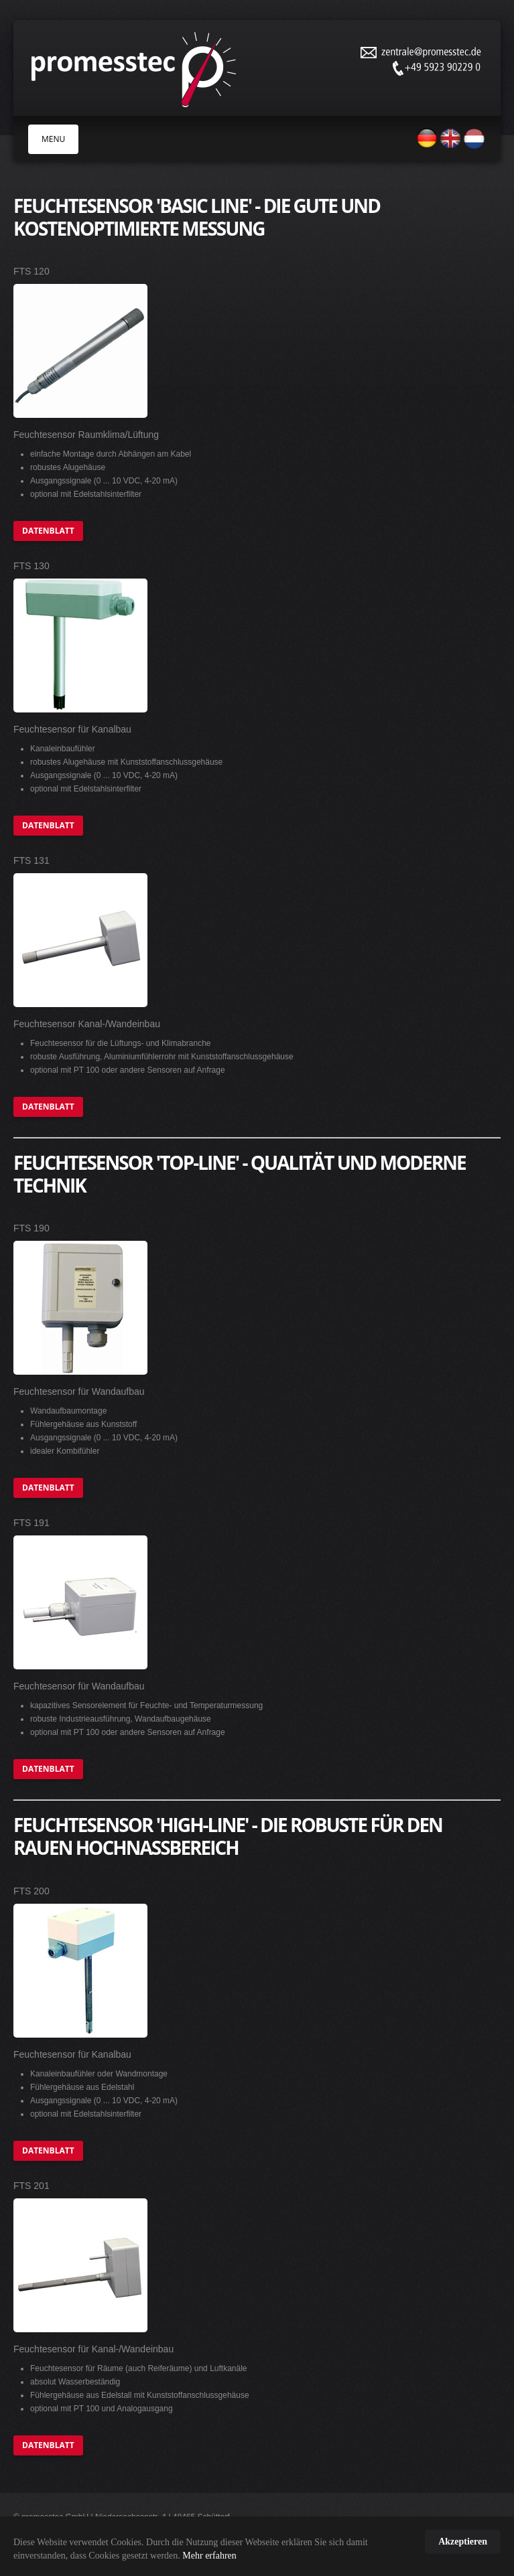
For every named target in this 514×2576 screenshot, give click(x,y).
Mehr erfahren (209, 2556)
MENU (53, 139)
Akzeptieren (462, 2541)
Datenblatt (48, 530)
